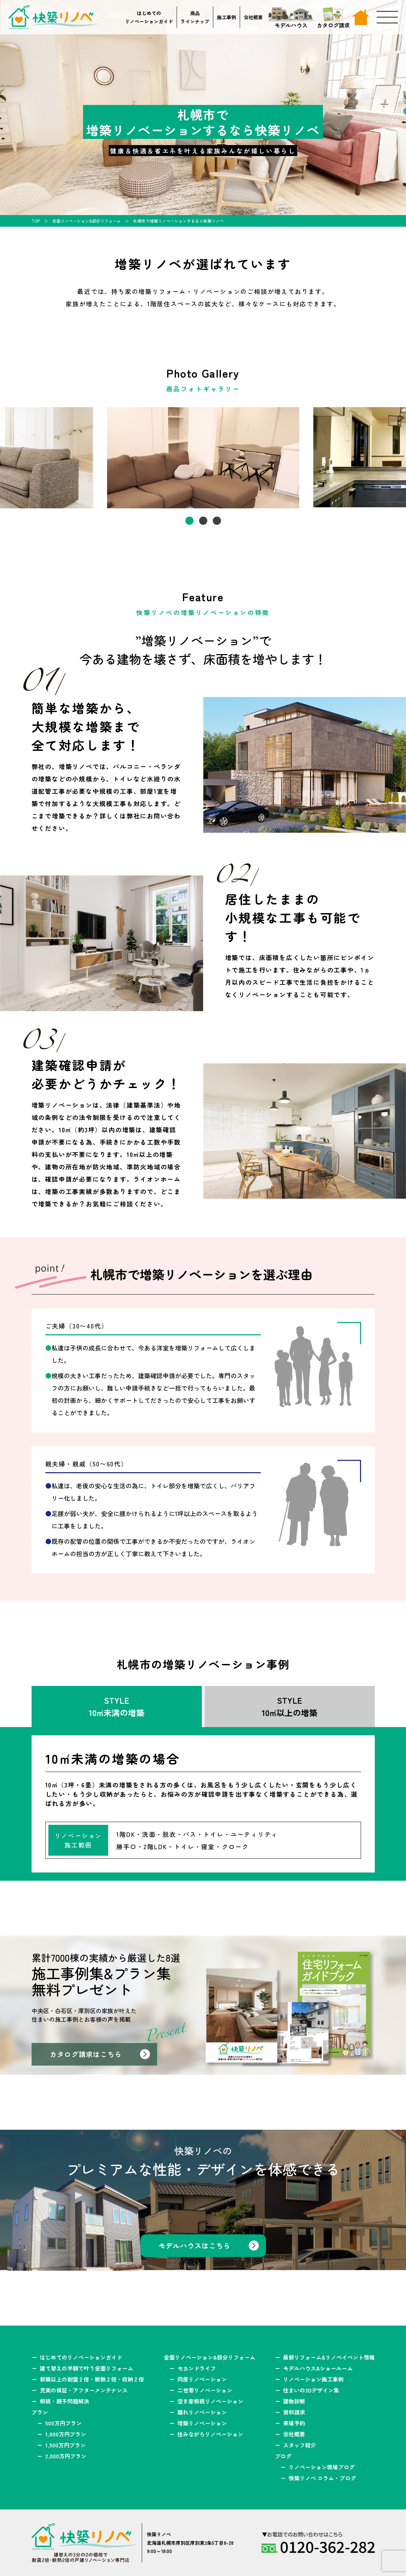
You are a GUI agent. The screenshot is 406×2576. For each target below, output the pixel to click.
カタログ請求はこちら (86, 2054)
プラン (40, 2412)
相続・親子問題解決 (64, 2401)
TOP (36, 221)
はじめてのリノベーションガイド (149, 17)
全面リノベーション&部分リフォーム (86, 221)
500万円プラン (63, 2423)
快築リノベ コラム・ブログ (322, 2478)
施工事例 (226, 17)
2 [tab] (203, 521)
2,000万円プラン (65, 2456)
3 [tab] (217, 521)
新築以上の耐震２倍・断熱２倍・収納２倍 (92, 2379)
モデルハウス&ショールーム (318, 2368)
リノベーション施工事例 (313, 2379)
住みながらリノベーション (210, 2434)
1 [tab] (189, 521)
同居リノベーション (202, 2379)
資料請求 (294, 2412)
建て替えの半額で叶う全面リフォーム (86, 2368)
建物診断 (294, 2401)
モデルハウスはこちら (195, 2245)
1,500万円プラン (65, 2445)
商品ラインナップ (195, 17)
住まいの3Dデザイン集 (311, 2390)
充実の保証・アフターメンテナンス (84, 2390)
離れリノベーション (202, 2412)
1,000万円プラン (65, 2434)
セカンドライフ (196, 2368)
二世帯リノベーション (204, 2390)
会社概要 (253, 17)
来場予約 (294, 2423)
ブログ (283, 2456)
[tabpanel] (203, 457)
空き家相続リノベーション (210, 2401)
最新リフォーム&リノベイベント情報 (329, 2357)
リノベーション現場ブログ (322, 2467)
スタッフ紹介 (299, 2445)
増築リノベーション (202, 2423)
